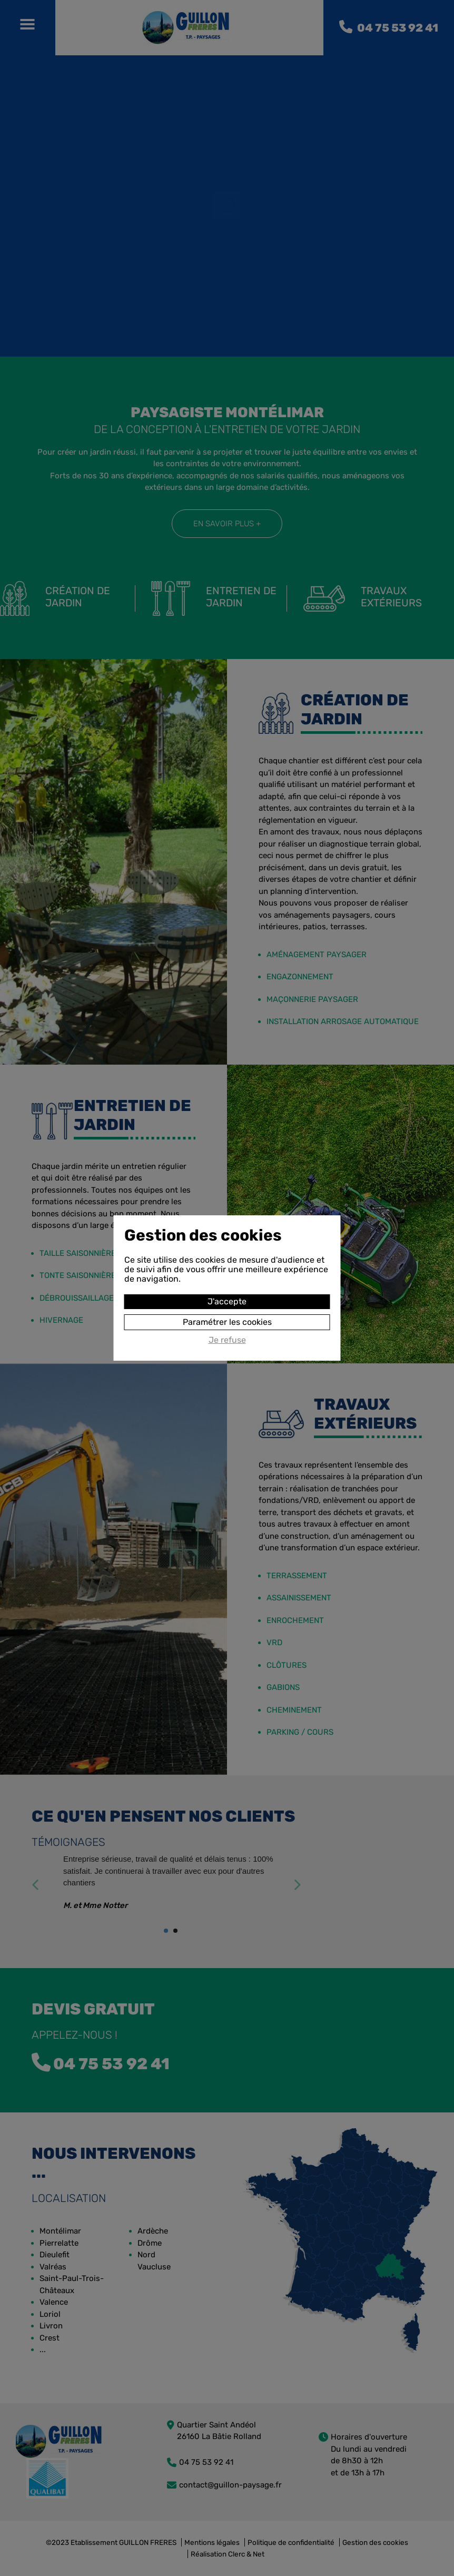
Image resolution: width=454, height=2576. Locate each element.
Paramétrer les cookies (227, 1322)
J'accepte (227, 1301)
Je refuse (227, 1340)
